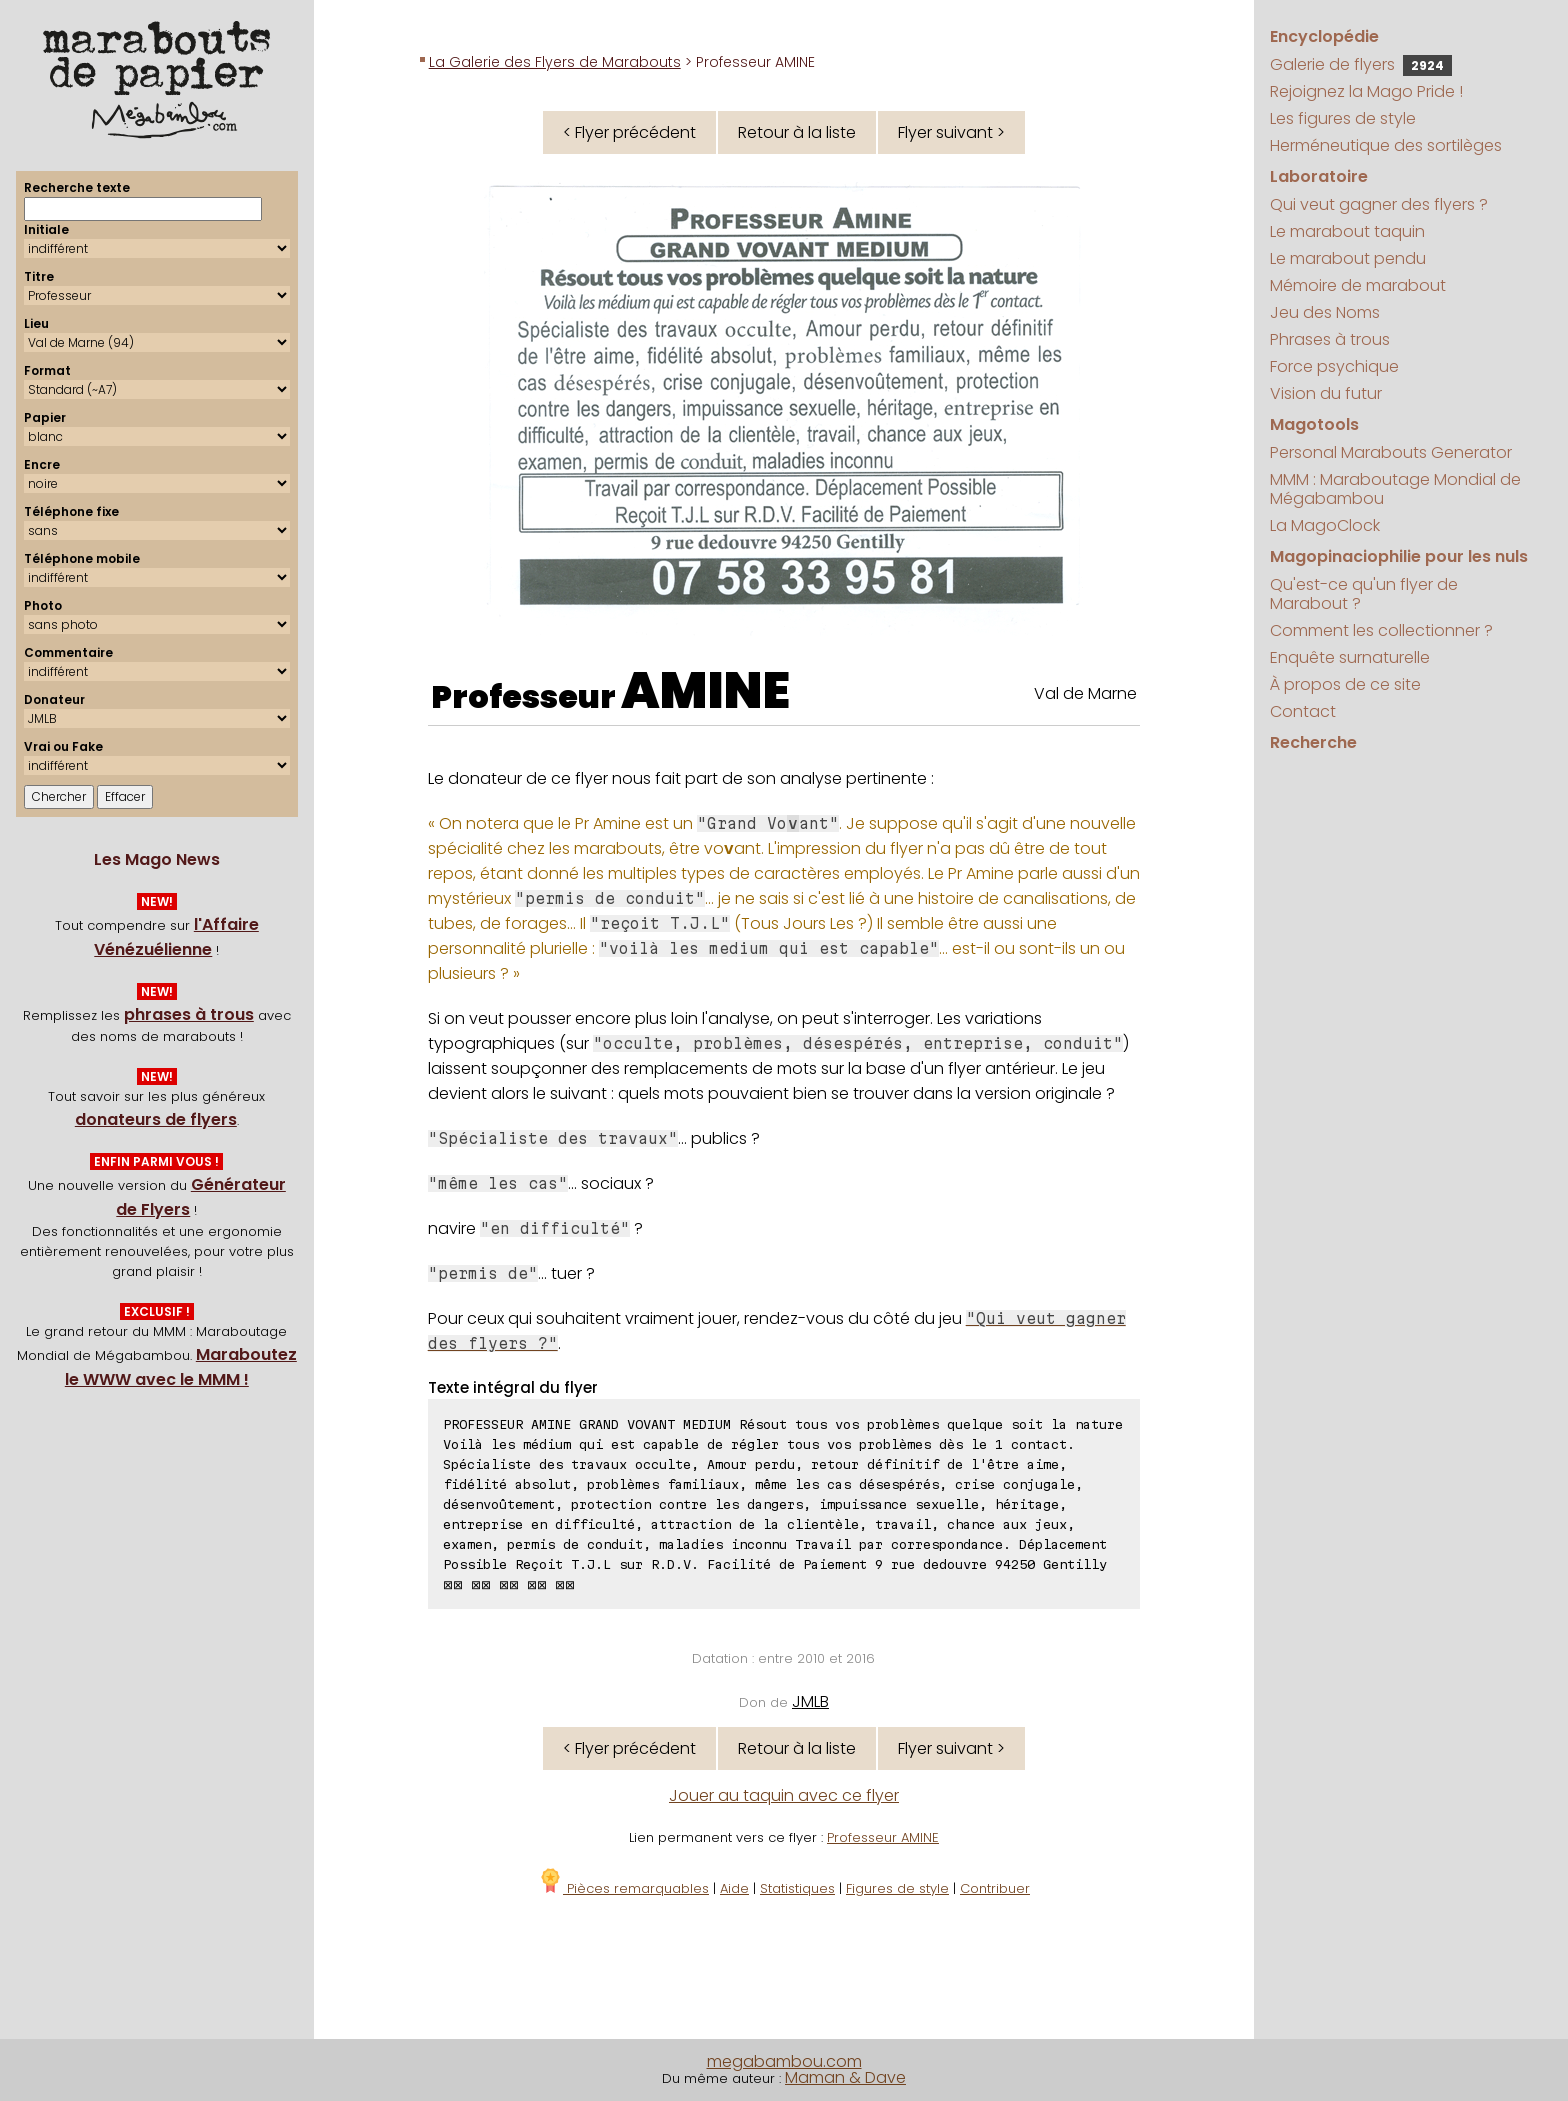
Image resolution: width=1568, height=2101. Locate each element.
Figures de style (897, 1888)
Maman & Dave (845, 2077)
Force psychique (1334, 366)
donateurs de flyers (156, 1119)
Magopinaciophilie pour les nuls (1399, 556)
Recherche (1313, 742)
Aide (734, 1888)
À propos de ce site (1345, 684)
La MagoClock (1325, 525)
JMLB (810, 1701)
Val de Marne (1085, 693)
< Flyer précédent (629, 132)
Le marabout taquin (1347, 231)
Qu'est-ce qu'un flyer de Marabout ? (1364, 594)
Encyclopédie (1324, 36)
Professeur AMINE (883, 1837)
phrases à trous (189, 1014)
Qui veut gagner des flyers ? (1379, 204)
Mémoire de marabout (1358, 285)
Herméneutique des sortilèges (1386, 145)
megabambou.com (784, 2061)
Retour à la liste (797, 132)
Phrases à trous (1330, 339)
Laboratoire (1319, 176)
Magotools (1314, 424)
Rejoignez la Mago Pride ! (1366, 91)
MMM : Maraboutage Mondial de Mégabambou (1395, 489)
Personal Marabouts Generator (1391, 452)
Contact (1303, 711)
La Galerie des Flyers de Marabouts (555, 62)
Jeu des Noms (1325, 312)
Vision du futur (1326, 393)
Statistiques (797, 1888)
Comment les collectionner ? (1381, 630)
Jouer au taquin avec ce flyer (784, 1795)
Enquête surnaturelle (1350, 657)
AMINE (705, 691)
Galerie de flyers (1361, 64)
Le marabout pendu (1348, 258)
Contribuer (995, 1888)
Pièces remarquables (623, 1888)
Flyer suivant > (951, 132)
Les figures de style (1343, 118)
